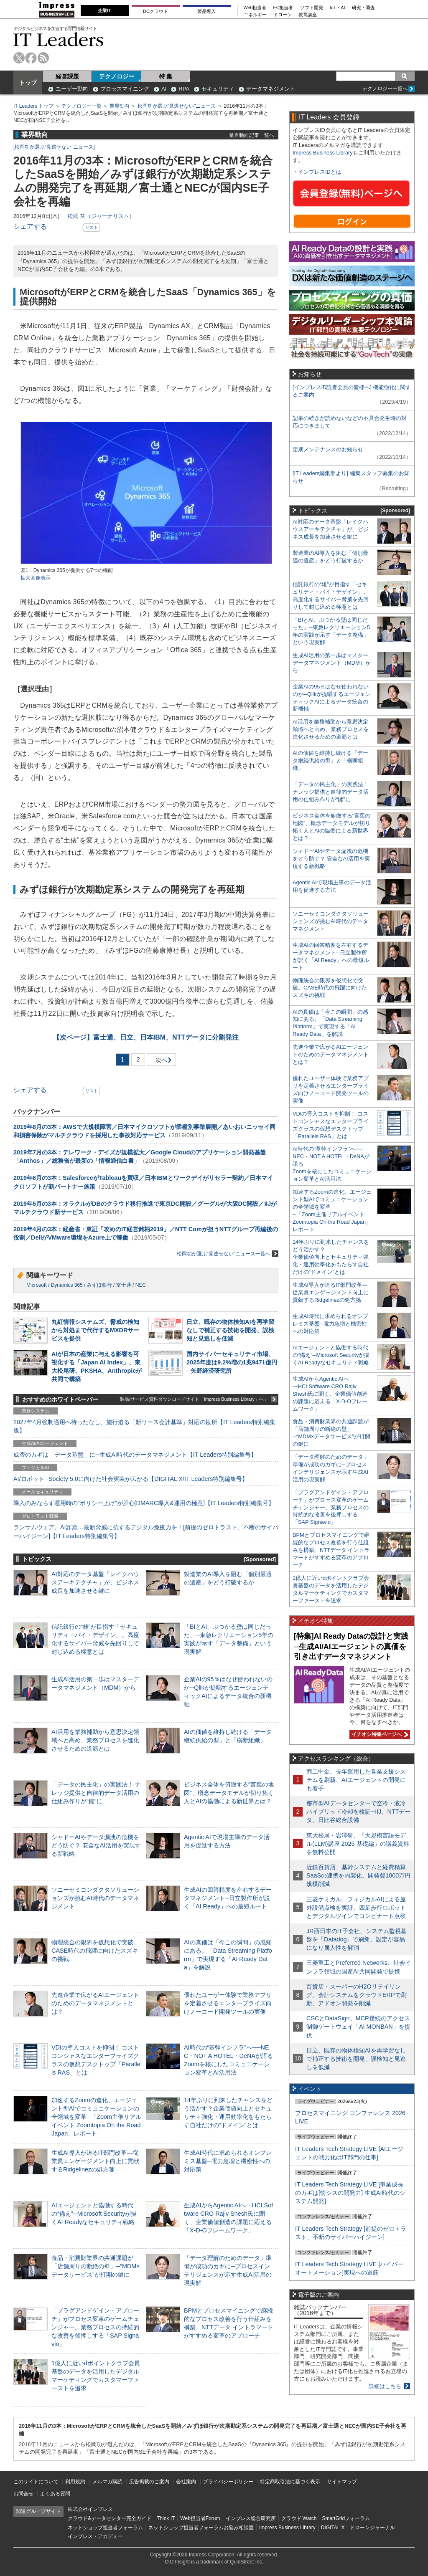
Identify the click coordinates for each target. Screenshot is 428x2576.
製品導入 (206, 11)
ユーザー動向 (72, 89)
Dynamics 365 (67, 1285)
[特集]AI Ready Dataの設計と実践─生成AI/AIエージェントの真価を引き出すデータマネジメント (351, 1646)
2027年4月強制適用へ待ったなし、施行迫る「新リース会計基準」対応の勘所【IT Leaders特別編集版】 (144, 1426)
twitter (19, 57)
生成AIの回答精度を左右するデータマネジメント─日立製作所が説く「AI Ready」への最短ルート (228, 1898)
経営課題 (67, 76)
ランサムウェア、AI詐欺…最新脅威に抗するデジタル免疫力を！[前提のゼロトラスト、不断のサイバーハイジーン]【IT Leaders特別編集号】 (145, 1531)
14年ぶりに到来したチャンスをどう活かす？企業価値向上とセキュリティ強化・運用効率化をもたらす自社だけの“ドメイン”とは (331, 1257)
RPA (183, 89)
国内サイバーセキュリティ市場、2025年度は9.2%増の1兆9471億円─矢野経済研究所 (231, 1362)
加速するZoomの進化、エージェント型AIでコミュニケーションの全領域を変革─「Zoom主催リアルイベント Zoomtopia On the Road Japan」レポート (96, 2117)
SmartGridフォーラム (346, 2518)
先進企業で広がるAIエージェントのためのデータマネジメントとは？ (95, 2003)
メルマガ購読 (107, 2482)
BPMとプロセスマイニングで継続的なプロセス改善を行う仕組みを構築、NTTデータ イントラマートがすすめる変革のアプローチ (331, 1550)
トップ (28, 82)
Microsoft (36, 1285)
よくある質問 (55, 2494)
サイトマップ (342, 2482)
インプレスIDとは (319, 172)
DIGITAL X (333, 2527)
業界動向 (120, 106)
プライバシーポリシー (228, 2482)
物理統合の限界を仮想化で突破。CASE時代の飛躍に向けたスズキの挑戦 (95, 1950)
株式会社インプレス (90, 2509)
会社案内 (186, 2482)
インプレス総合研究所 (251, 2518)
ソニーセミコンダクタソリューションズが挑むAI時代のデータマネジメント (95, 1898)
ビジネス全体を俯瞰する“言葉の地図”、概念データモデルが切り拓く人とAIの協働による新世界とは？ (229, 1792)
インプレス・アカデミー (95, 2536)
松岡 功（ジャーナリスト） (101, 216)
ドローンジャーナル (372, 2527)
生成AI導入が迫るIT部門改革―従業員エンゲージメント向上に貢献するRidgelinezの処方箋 (95, 2161)
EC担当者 (283, 7)
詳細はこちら (385, 2386)
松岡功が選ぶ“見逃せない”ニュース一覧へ (227, 1253)
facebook (31, 57)
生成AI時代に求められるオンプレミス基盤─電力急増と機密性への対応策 (228, 2161)
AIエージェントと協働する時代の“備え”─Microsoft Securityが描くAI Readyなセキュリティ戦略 (94, 2213)
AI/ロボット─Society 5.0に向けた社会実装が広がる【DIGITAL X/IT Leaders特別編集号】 (130, 1478)
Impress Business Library (323, 152)
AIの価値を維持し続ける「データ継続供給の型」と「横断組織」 (330, 760)
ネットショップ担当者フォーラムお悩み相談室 (201, 2527)
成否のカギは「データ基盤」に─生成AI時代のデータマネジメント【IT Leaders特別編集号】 (135, 1454)
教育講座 (307, 15)
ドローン (282, 15)
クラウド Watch (299, 2518)
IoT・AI (337, 7)
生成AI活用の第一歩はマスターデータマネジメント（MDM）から (332, 662)
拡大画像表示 (35, 578)
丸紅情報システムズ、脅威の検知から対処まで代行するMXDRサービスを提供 (95, 1330)
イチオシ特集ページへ (378, 1734)
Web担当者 (255, 7)
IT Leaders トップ (33, 106)
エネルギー (255, 15)
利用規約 (75, 2482)
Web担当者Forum (200, 2518)
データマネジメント (270, 89)
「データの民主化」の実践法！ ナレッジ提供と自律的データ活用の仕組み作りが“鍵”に (96, 1792)
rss (43, 57)
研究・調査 (363, 7)
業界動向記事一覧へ (251, 135)
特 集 (166, 76)
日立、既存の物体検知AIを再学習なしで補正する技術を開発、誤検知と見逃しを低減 (230, 1330)
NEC (140, 1285)
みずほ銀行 (99, 1285)
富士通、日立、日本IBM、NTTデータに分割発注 (146, 1037)
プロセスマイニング (124, 89)
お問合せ (23, 2494)
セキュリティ (217, 89)
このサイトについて (36, 2482)
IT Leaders (58, 39)
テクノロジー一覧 (81, 106)
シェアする (30, 226)
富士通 (123, 1285)
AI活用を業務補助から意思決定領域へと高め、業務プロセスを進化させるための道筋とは (95, 1740)
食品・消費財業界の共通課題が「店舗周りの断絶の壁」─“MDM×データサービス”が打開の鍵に (95, 2266)
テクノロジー (116, 76)
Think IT (166, 2518)
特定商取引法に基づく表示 (290, 2482)
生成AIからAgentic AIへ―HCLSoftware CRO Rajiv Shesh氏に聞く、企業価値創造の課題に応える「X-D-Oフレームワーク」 (330, 1394)
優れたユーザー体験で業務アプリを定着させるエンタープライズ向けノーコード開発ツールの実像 (228, 2003)
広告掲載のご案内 (149, 2482)
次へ (160, 1061)
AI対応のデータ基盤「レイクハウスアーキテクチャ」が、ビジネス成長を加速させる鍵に (95, 1582)
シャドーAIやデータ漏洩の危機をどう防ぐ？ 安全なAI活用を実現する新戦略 (96, 1845)
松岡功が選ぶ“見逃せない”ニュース (177, 106)
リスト (91, 227)
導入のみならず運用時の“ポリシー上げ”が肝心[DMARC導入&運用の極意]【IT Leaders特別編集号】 (143, 1503)
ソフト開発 (311, 7)
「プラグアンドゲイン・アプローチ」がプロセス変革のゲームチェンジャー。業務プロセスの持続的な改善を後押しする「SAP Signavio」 (95, 2327)
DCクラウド (155, 11)
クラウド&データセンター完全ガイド (109, 2518)
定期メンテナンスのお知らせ (328, 449)
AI (163, 89)
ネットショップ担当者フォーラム (105, 2527)
